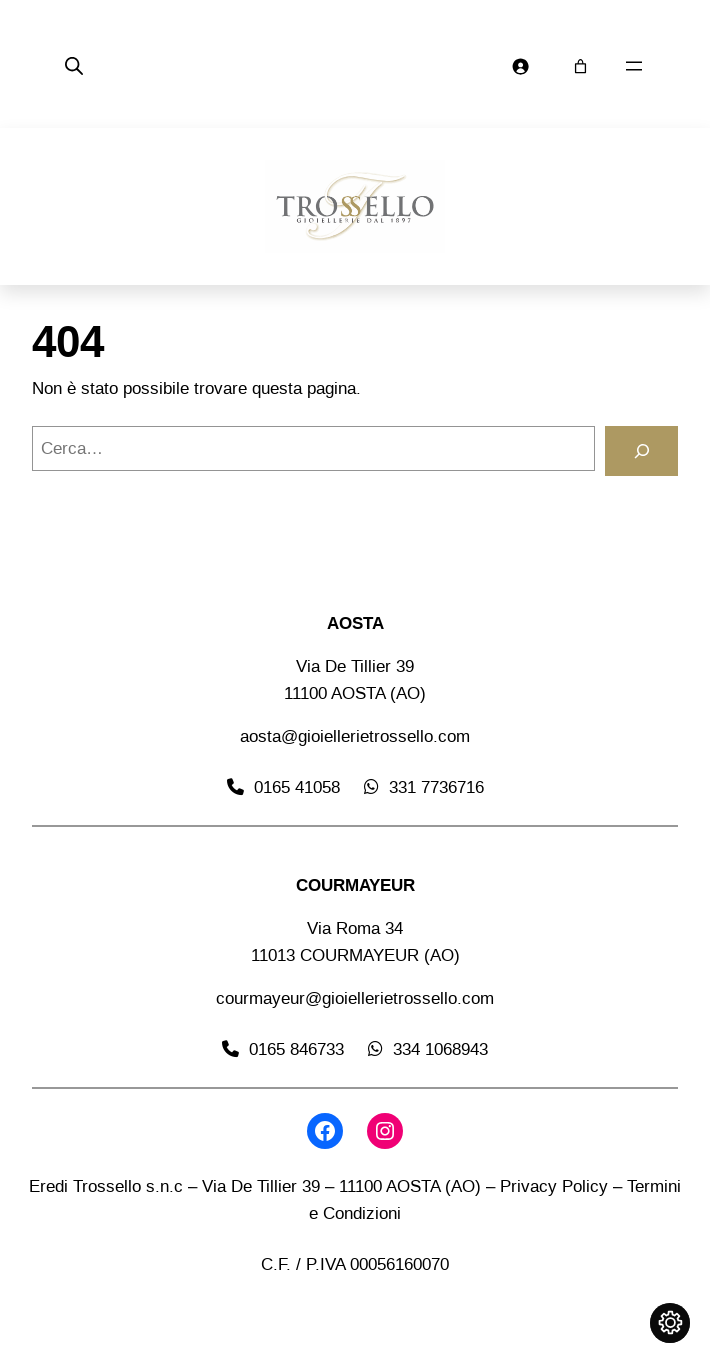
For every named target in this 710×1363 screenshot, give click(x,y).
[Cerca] (641, 451)
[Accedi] (520, 66)
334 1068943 (440, 1049)
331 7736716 (436, 787)
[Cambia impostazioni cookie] (670, 1323)
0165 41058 (297, 787)
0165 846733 (296, 1049)
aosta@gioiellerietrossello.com (355, 736)
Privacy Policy (554, 1186)
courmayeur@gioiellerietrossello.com (355, 998)
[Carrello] (580, 66)
